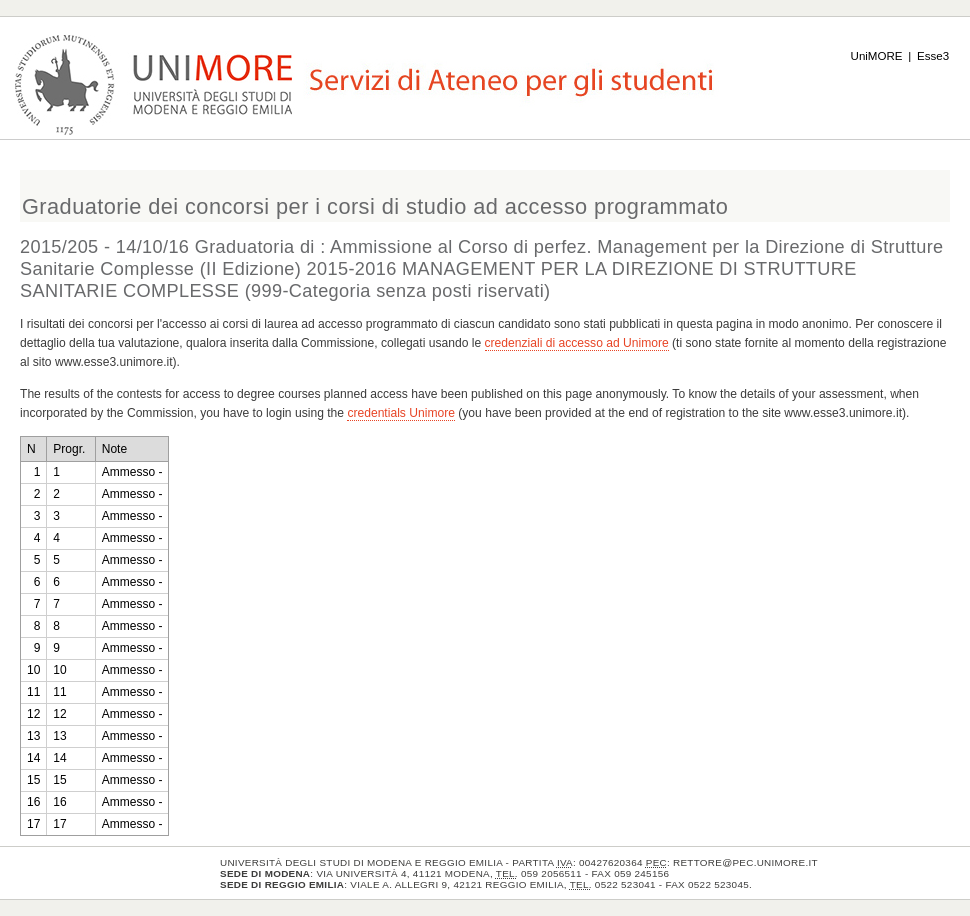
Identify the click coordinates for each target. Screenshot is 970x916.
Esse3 (933, 56)
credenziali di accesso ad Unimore (577, 343)
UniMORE (877, 56)
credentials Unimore (401, 413)
